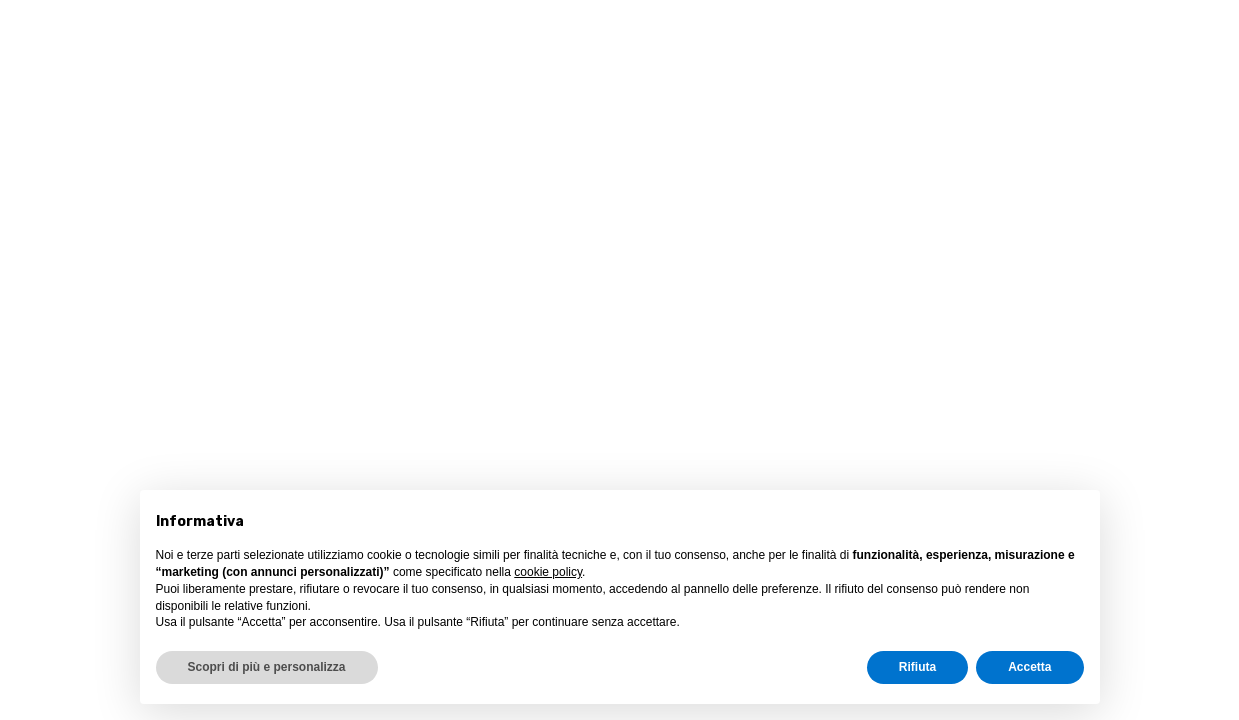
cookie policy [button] (548, 572)
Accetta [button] (1029, 667)
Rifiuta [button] (917, 667)
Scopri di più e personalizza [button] (267, 667)
